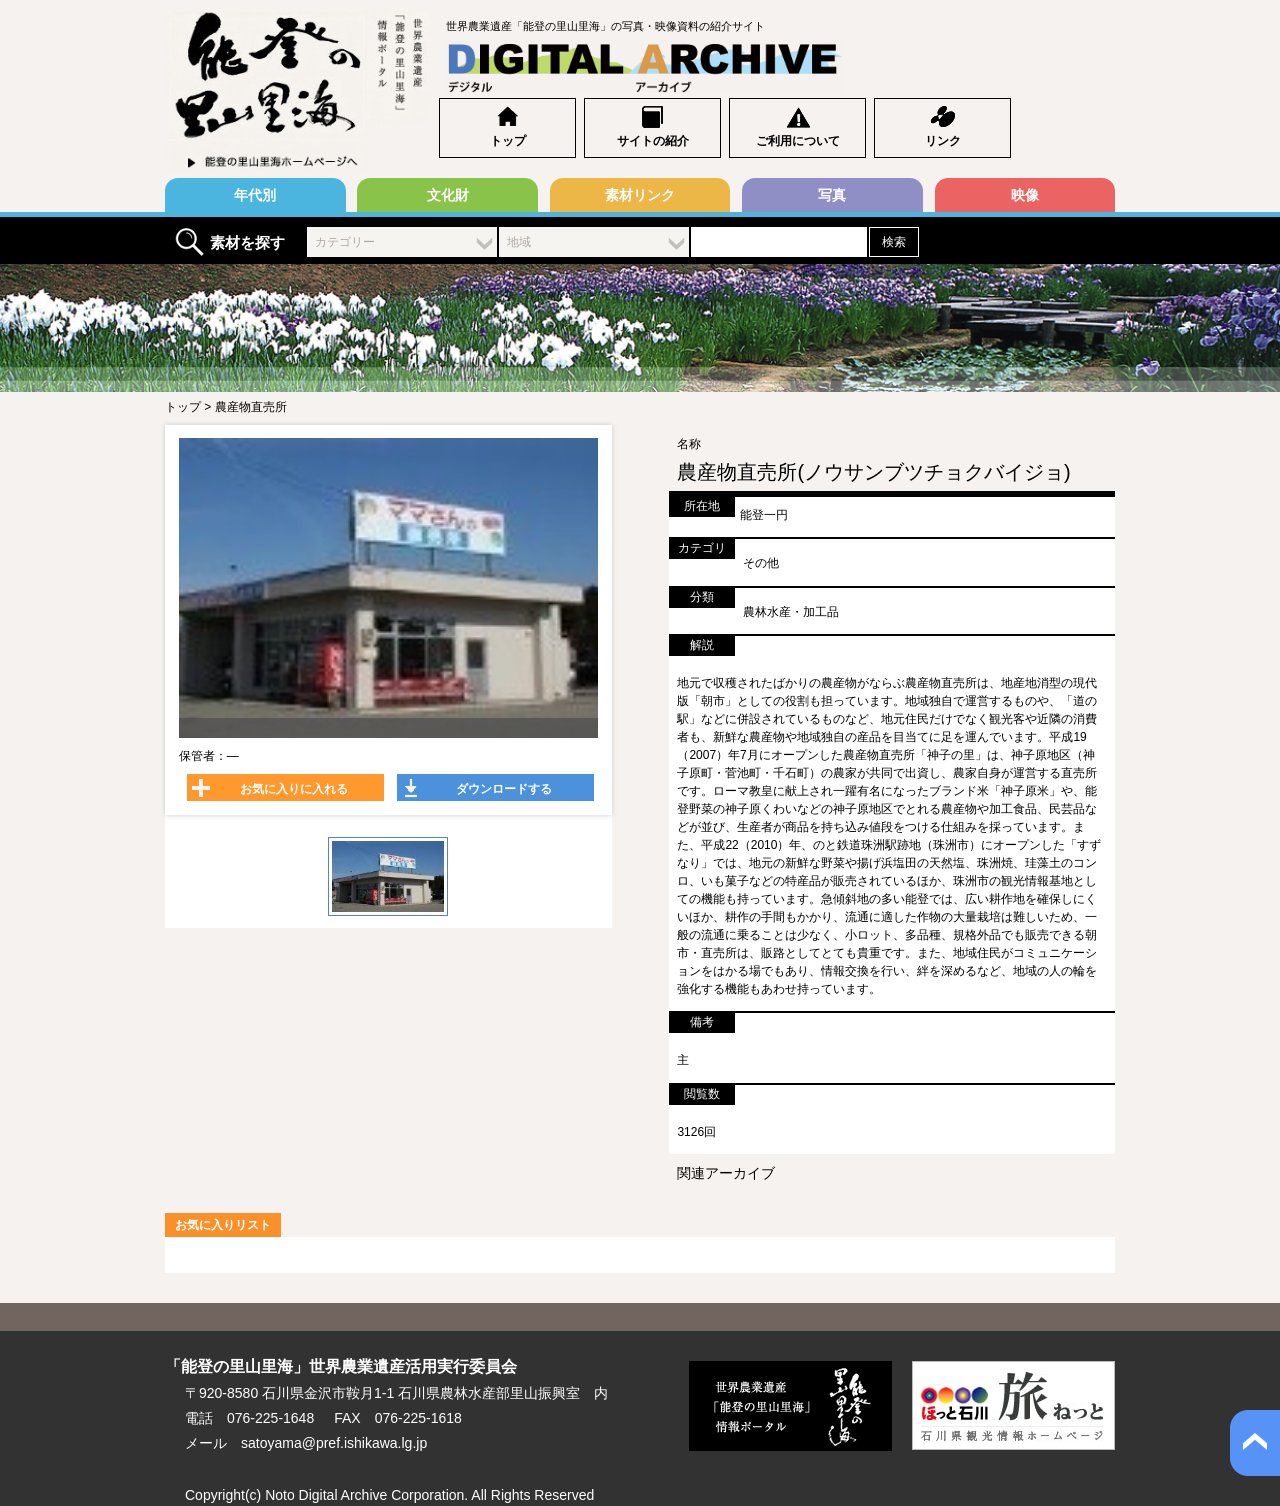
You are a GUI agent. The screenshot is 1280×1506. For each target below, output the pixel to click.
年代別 (255, 195)
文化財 (448, 195)
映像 (1025, 195)
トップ (508, 141)
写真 (832, 195)
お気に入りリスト (223, 1225)
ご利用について (798, 141)
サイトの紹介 (653, 141)
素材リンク (640, 195)
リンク (943, 141)
